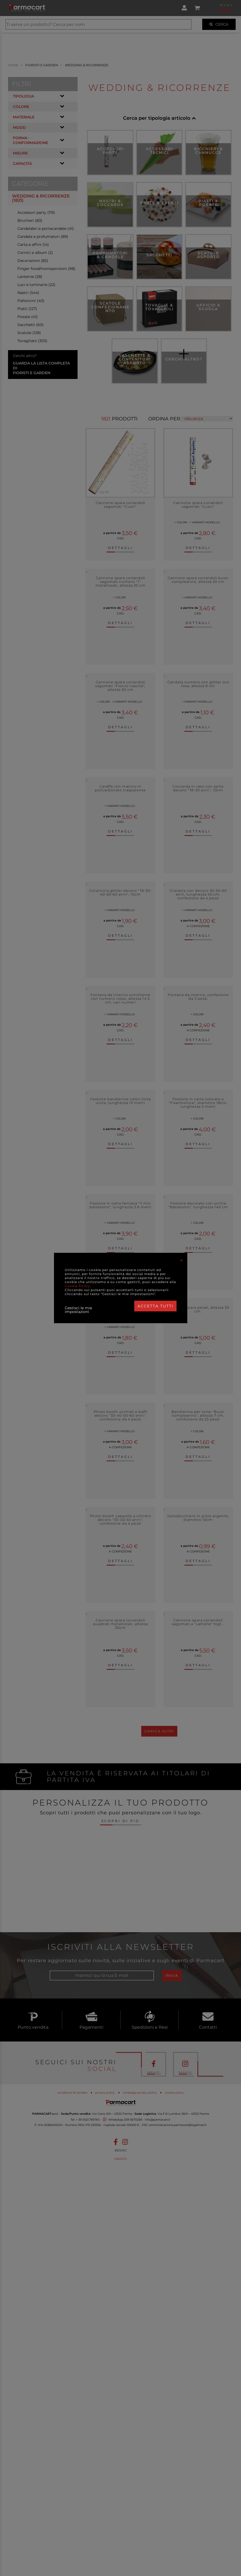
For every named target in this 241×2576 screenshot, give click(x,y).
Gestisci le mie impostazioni (78, 1310)
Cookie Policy (77, 1286)
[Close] (181, 1260)
